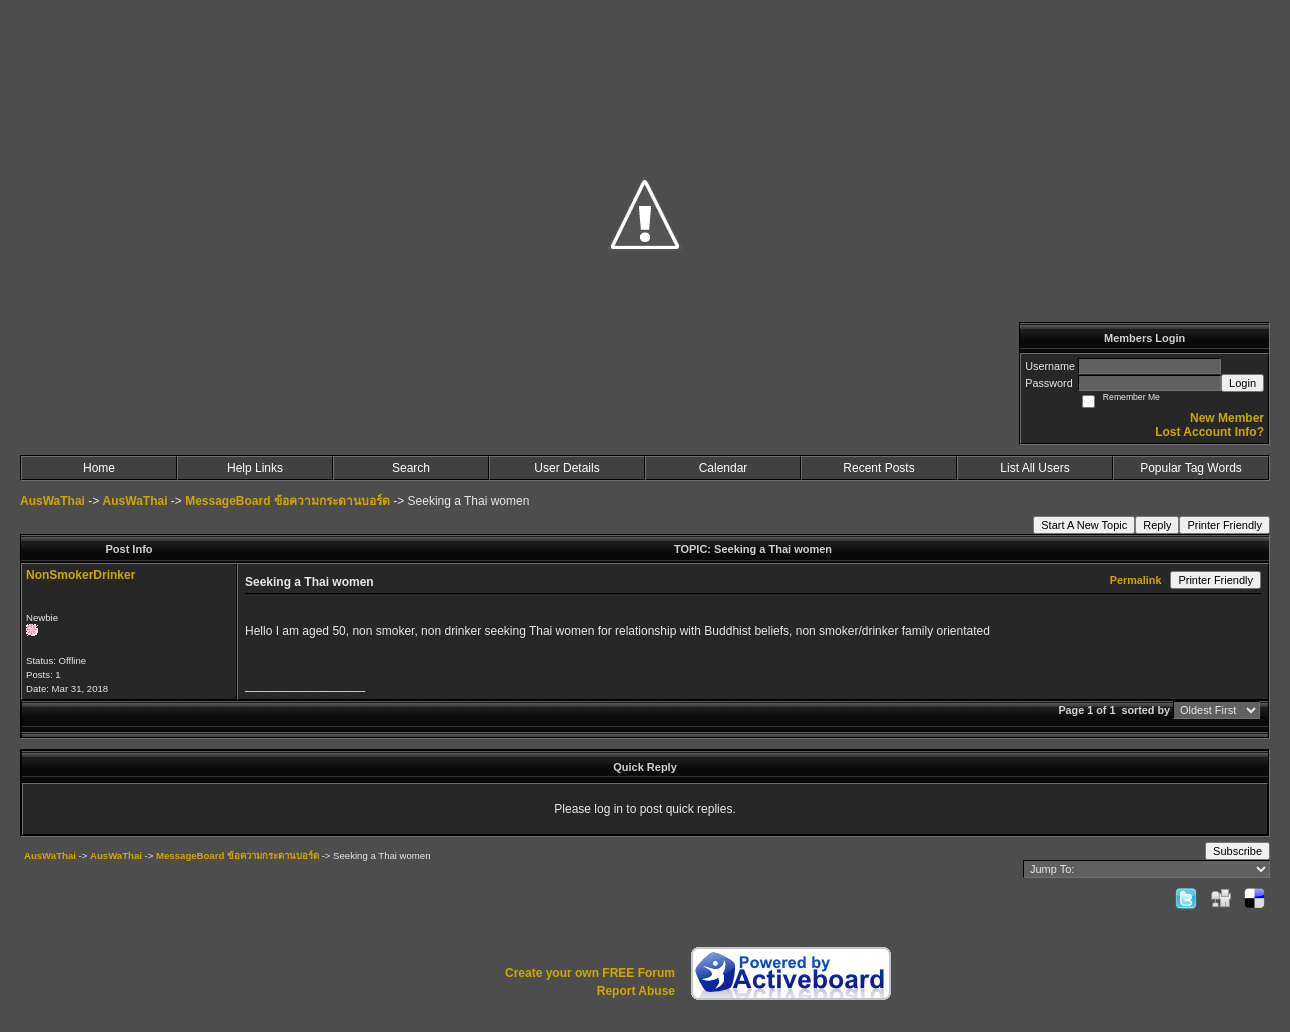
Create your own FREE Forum (590, 973)
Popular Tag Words (1191, 468)
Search (411, 468)
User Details (566, 468)
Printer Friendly (1224, 525)
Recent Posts (878, 468)
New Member (1227, 418)
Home (99, 468)
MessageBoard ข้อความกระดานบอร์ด (287, 501)
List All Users (1034, 468)
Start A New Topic (1084, 525)
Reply (1157, 525)
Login (1242, 383)
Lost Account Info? (1209, 432)
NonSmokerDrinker (80, 575)
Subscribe (1237, 851)
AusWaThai (52, 501)
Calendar (723, 468)
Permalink (1136, 580)
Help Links (255, 468)
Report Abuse (636, 991)
